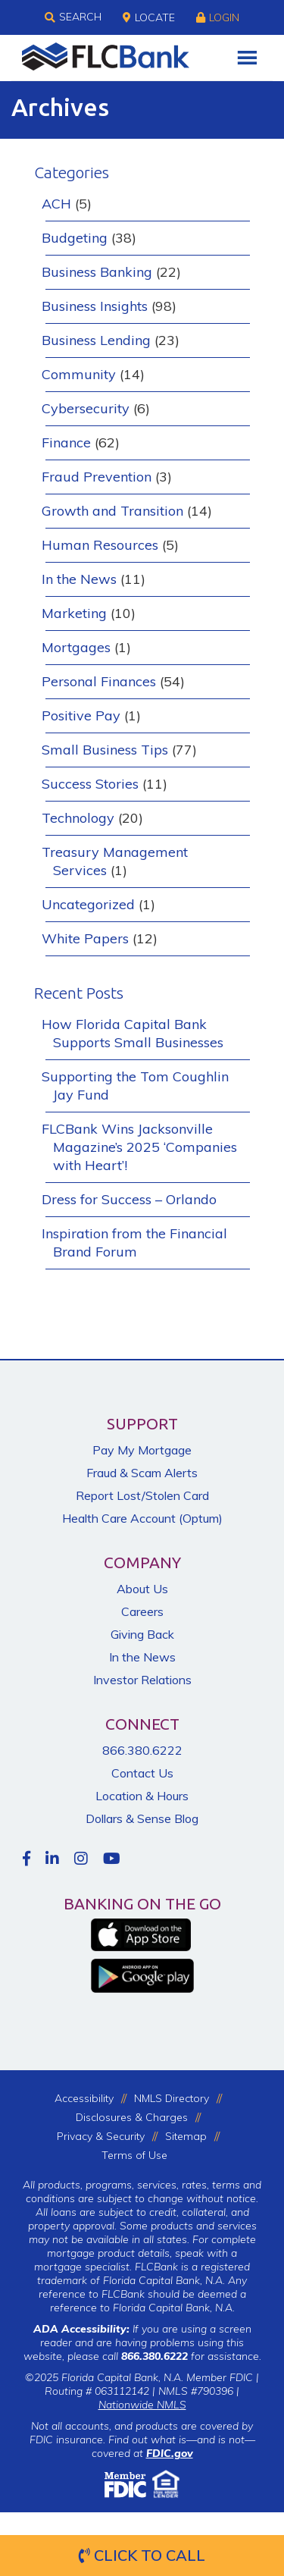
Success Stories (90, 783)
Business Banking (97, 272)
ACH (56, 203)
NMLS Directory (171, 2098)
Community (79, 374)
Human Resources (100, 545)
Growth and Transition (112, 510)
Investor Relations (142, 1679)
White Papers (85, 938)
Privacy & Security (101, 2136)
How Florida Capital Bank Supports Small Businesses (132, 1033)
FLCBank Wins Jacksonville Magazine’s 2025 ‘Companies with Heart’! (139, 1147)
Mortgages (76, 647)
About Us (142, 1588)
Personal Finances (99, 681)
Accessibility (84, 2098)
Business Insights (95, 306)
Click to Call (142, 2555)
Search (73, 17)
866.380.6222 (142, 1750)
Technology (78, 818)
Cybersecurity (86, 408)
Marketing (74, 613)
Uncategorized (88, 904)
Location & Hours (142, 1795)
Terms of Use (134, 2155)
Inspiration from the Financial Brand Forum (134, 1242)
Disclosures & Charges (132, 2117)
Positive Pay (81, 715)
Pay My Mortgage (142, 1449)
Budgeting (75, 237)
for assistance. (191, 2356)
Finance (66, 442)
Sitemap (186, 2136)
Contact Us (142, 1773)
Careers (142, 1611)
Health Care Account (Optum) (142, 1518)
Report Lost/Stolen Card (142, 1495)
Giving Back (142, 1634)
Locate (149, 17)
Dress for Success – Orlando (129, 1199)
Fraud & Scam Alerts (142, 1472)
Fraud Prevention (96, 476)
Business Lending (96, 340)
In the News (79, 579)
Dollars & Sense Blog (142, 1818)
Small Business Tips (105, 749)
